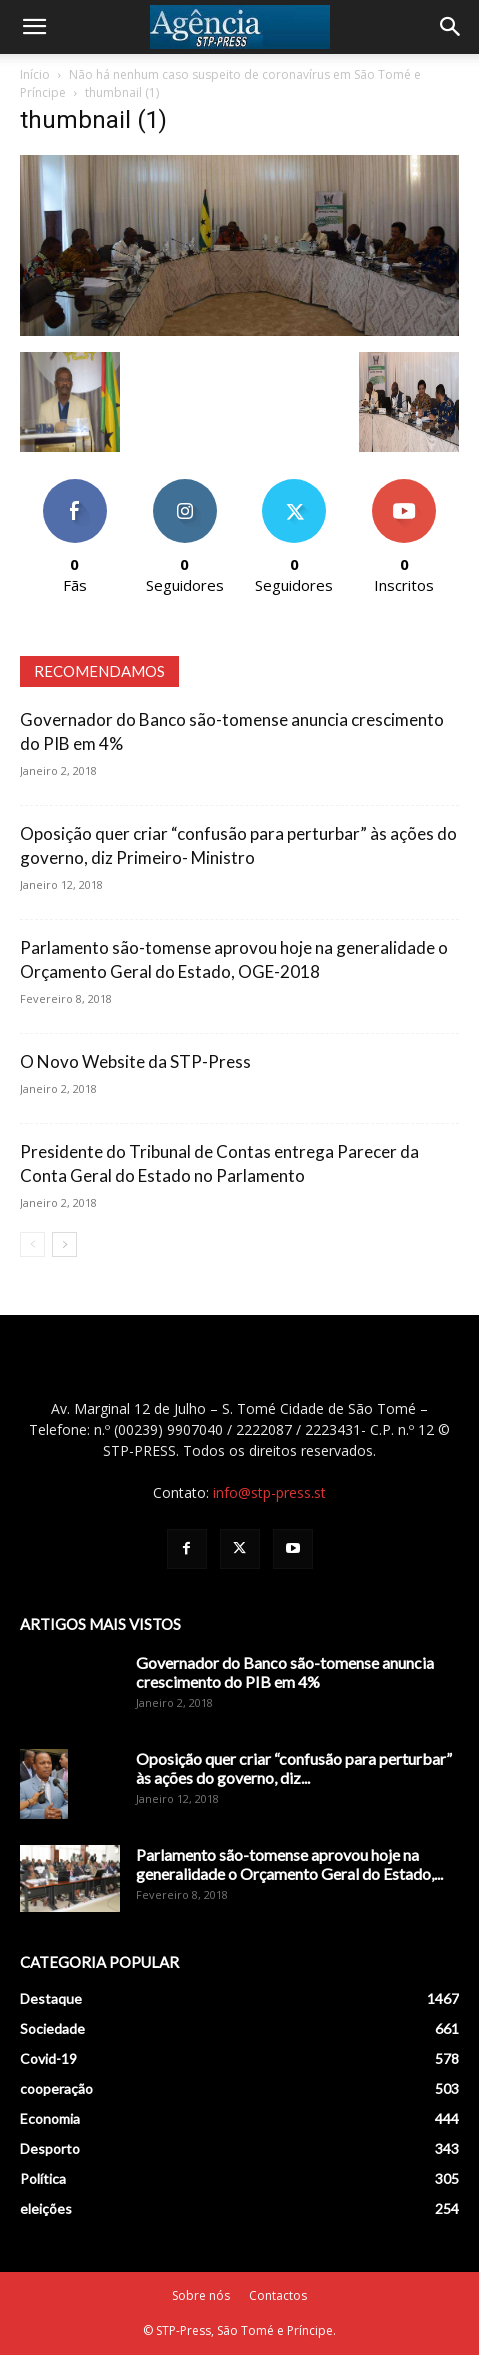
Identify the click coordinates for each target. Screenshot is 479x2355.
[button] (34, 27)
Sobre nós (201, 2295)
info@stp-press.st (269, 1492)
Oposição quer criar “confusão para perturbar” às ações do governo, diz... (294, 1768)
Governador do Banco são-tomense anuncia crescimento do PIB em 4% (285, 1672)
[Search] (451, 27)
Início (35, 74)
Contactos (278, 2295)
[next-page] (64, 1244)
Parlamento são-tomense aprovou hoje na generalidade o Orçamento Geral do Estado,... (289, 1864)
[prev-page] (32, 1244)
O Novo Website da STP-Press (135, 1061)
